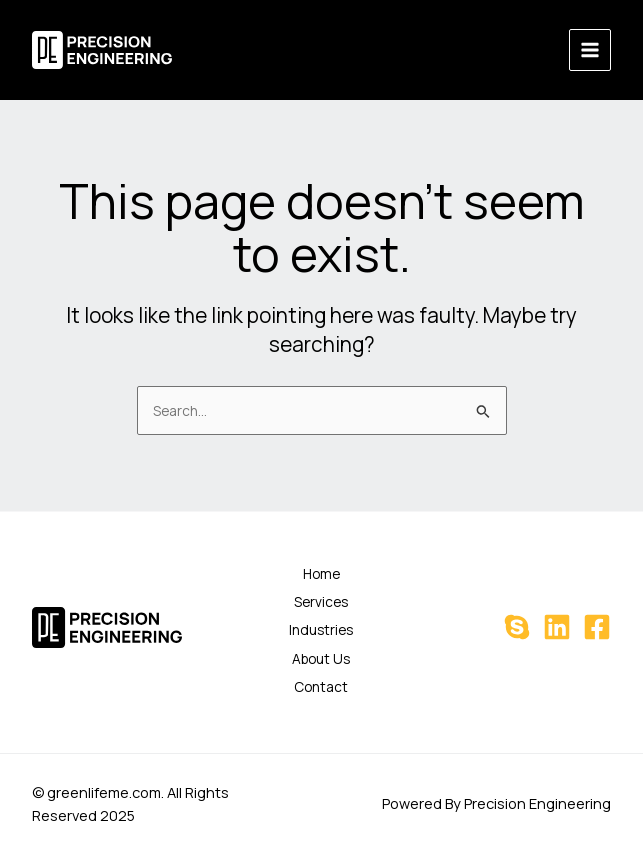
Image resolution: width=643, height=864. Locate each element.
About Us (321, 658)
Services (321, 601)
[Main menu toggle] (590, 50)
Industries (321, 629)
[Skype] (517, 627)
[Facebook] (597, 627)
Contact (321, 686)
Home (321, 573)
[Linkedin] (557, 627)
